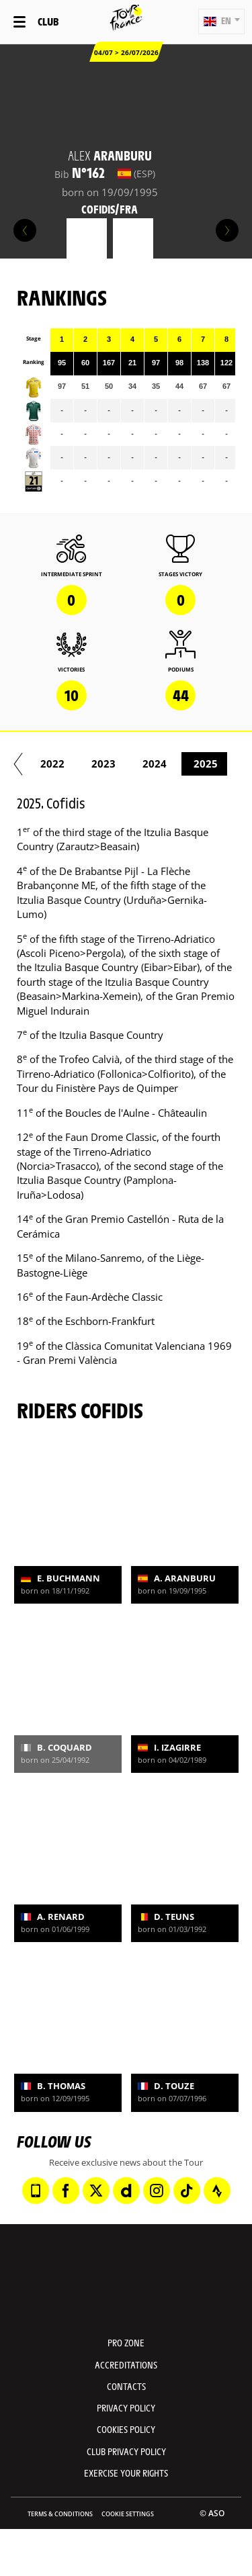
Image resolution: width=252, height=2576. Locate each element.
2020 (177, 763)
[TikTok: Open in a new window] (186, 2190)
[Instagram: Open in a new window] (156, 2190)
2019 (126, 763)
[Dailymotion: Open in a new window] (126, 2190)
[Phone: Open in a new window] (35, 2190)
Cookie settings (127, 2514)
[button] (221, 21)
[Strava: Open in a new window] (217, 2190)
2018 (74, 763)
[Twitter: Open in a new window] (96, 2190)
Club (48, 21)
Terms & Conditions (60, 2514)
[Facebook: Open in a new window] (65, 2190)
